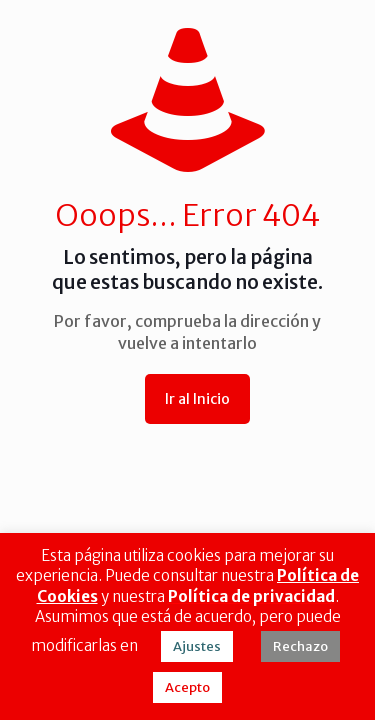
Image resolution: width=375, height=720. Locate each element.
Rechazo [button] (300, 646)
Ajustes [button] (197, 646)
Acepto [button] (187, 687)
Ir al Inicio (197, 399)
